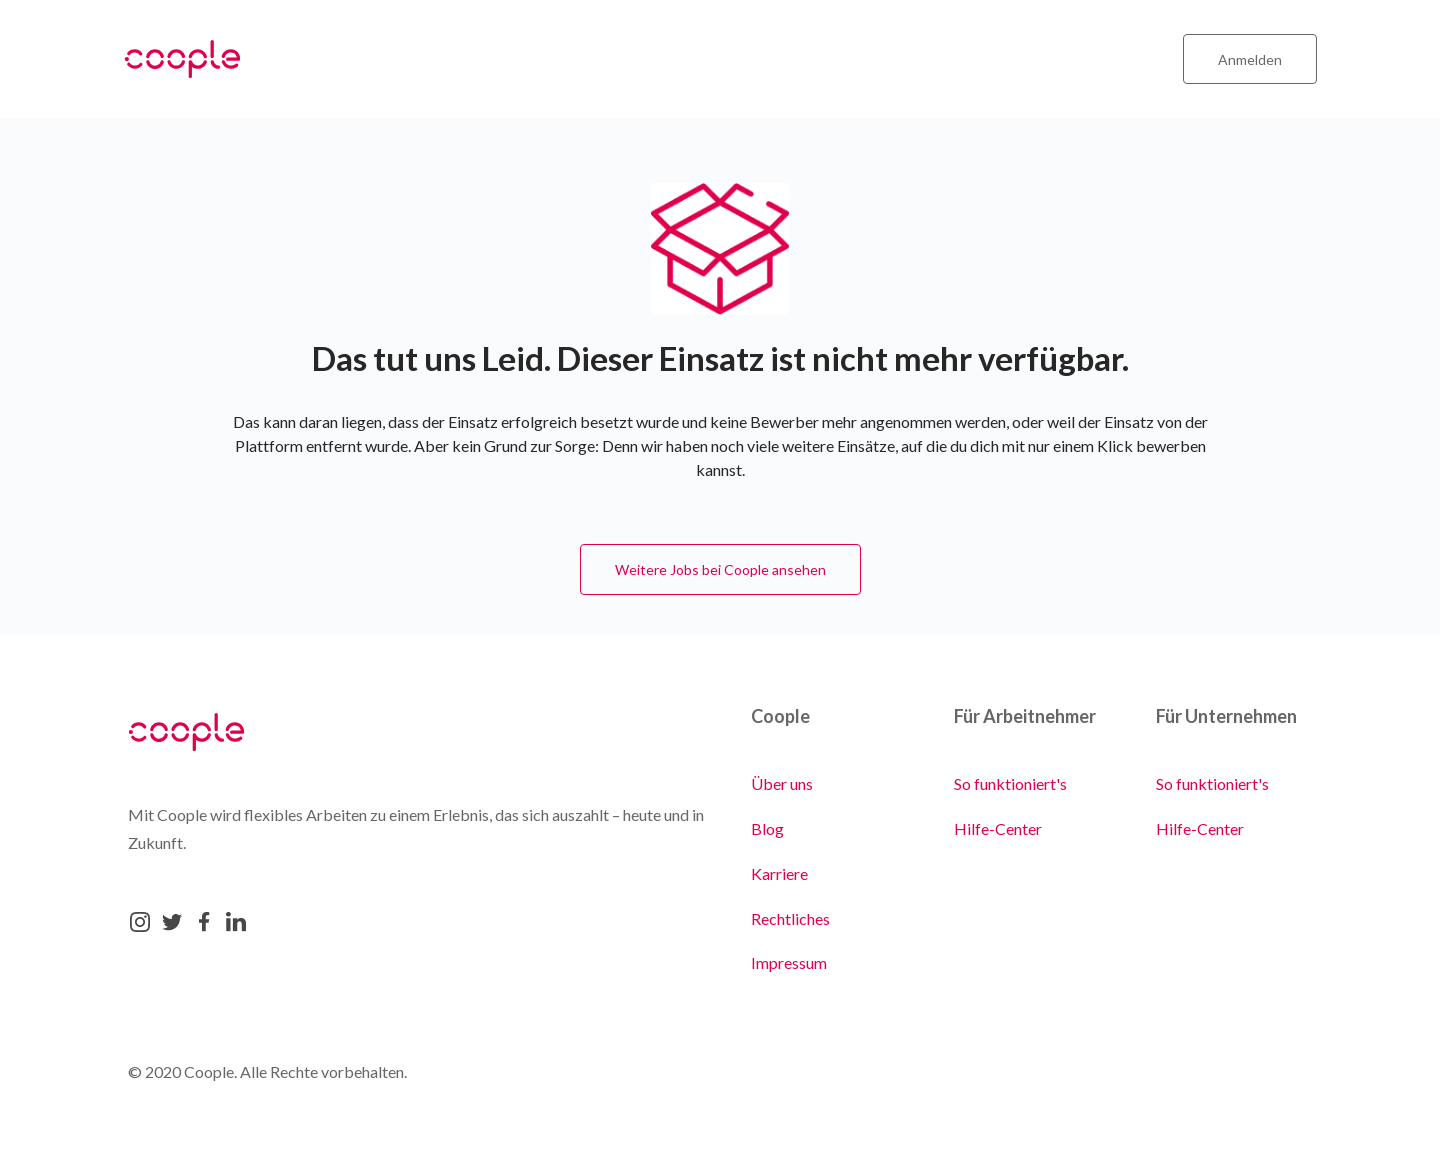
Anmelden (1250, 59)
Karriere (779, 873)
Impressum (789, 962)
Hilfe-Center (998, 828)
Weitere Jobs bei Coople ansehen (720, 569)
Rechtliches (790, 918)
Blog (767, 828)
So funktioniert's (1010, 783)
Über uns (782, 783)
